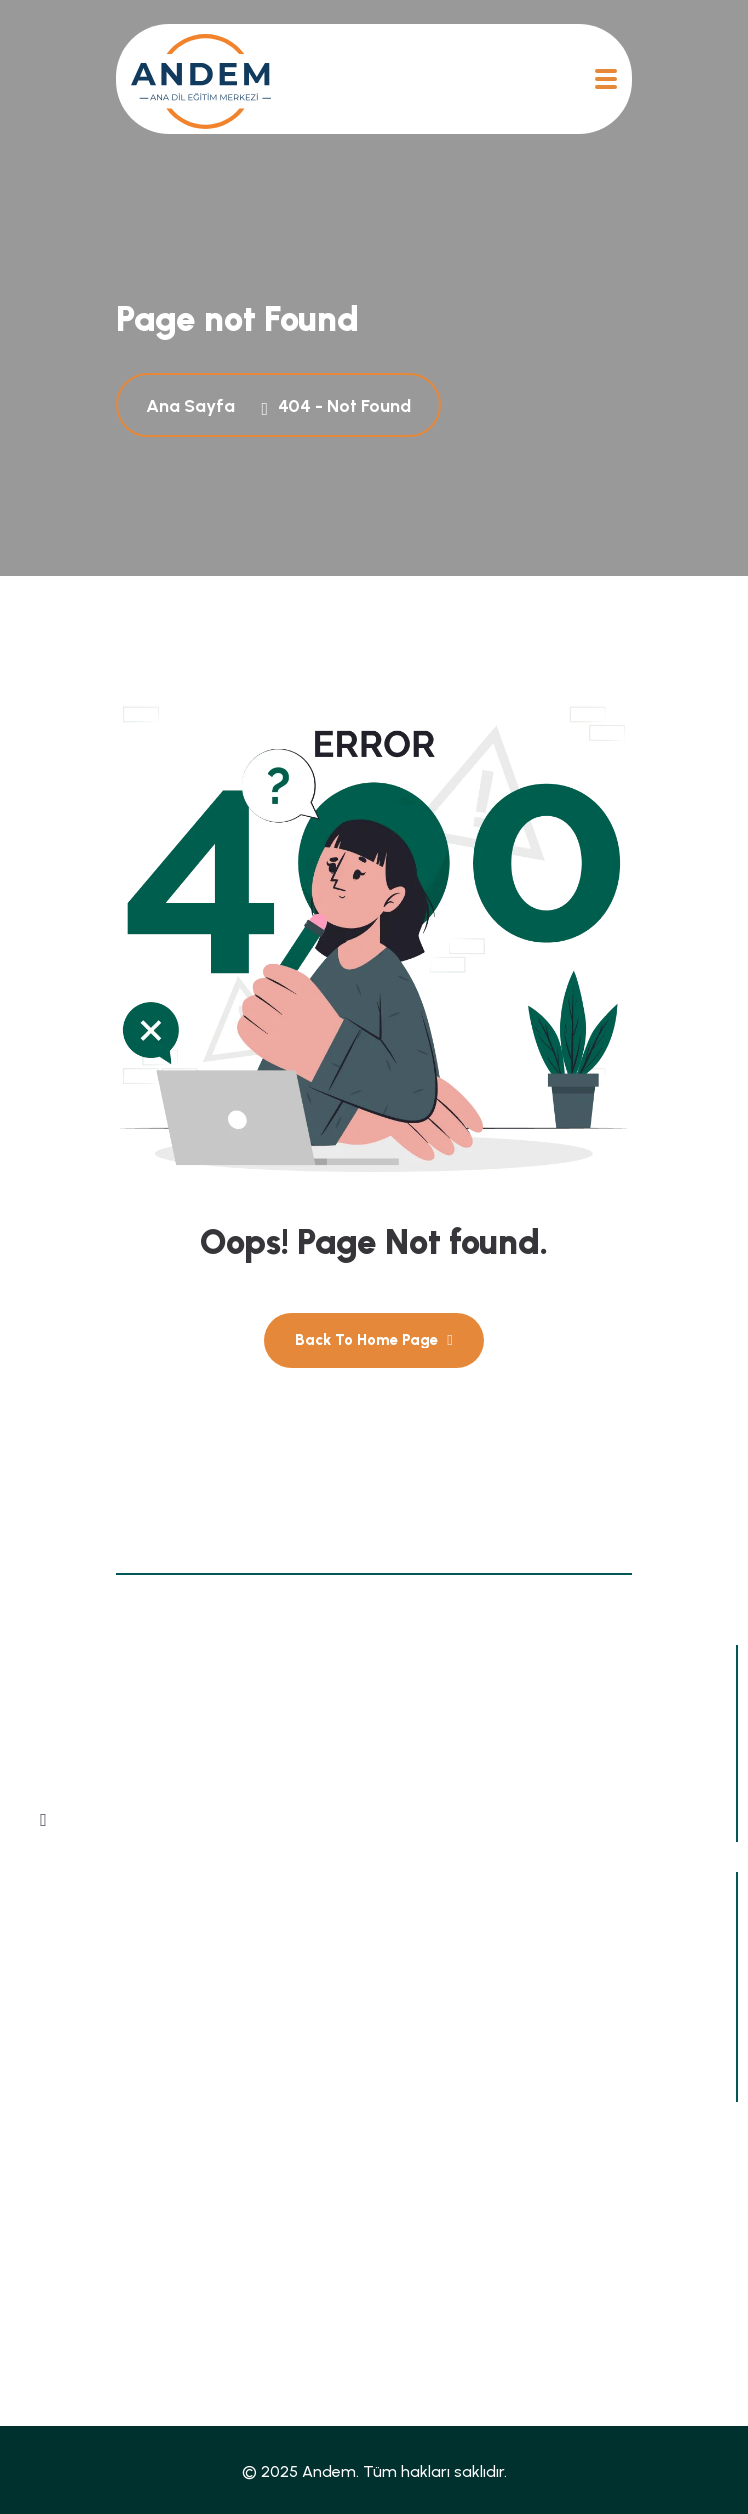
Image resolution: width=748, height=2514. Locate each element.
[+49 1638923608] (39, 2019)
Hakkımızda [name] (72, 2297)
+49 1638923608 (122, 2016)
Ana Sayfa (194, 406)
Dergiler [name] (410, 2260)
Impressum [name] (422, 2334)
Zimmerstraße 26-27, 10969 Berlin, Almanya (213, 1962)
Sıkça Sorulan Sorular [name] (108, 2334)
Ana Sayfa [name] (67, 2223)
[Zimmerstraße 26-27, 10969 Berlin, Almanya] (39, 1965)
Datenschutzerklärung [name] (111, 2371)
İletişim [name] (408, 2297)
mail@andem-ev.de (130, 2070)
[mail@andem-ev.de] (39, 2073)
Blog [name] (44, 2260)
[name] (201, 79)
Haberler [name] (414, 2223)
